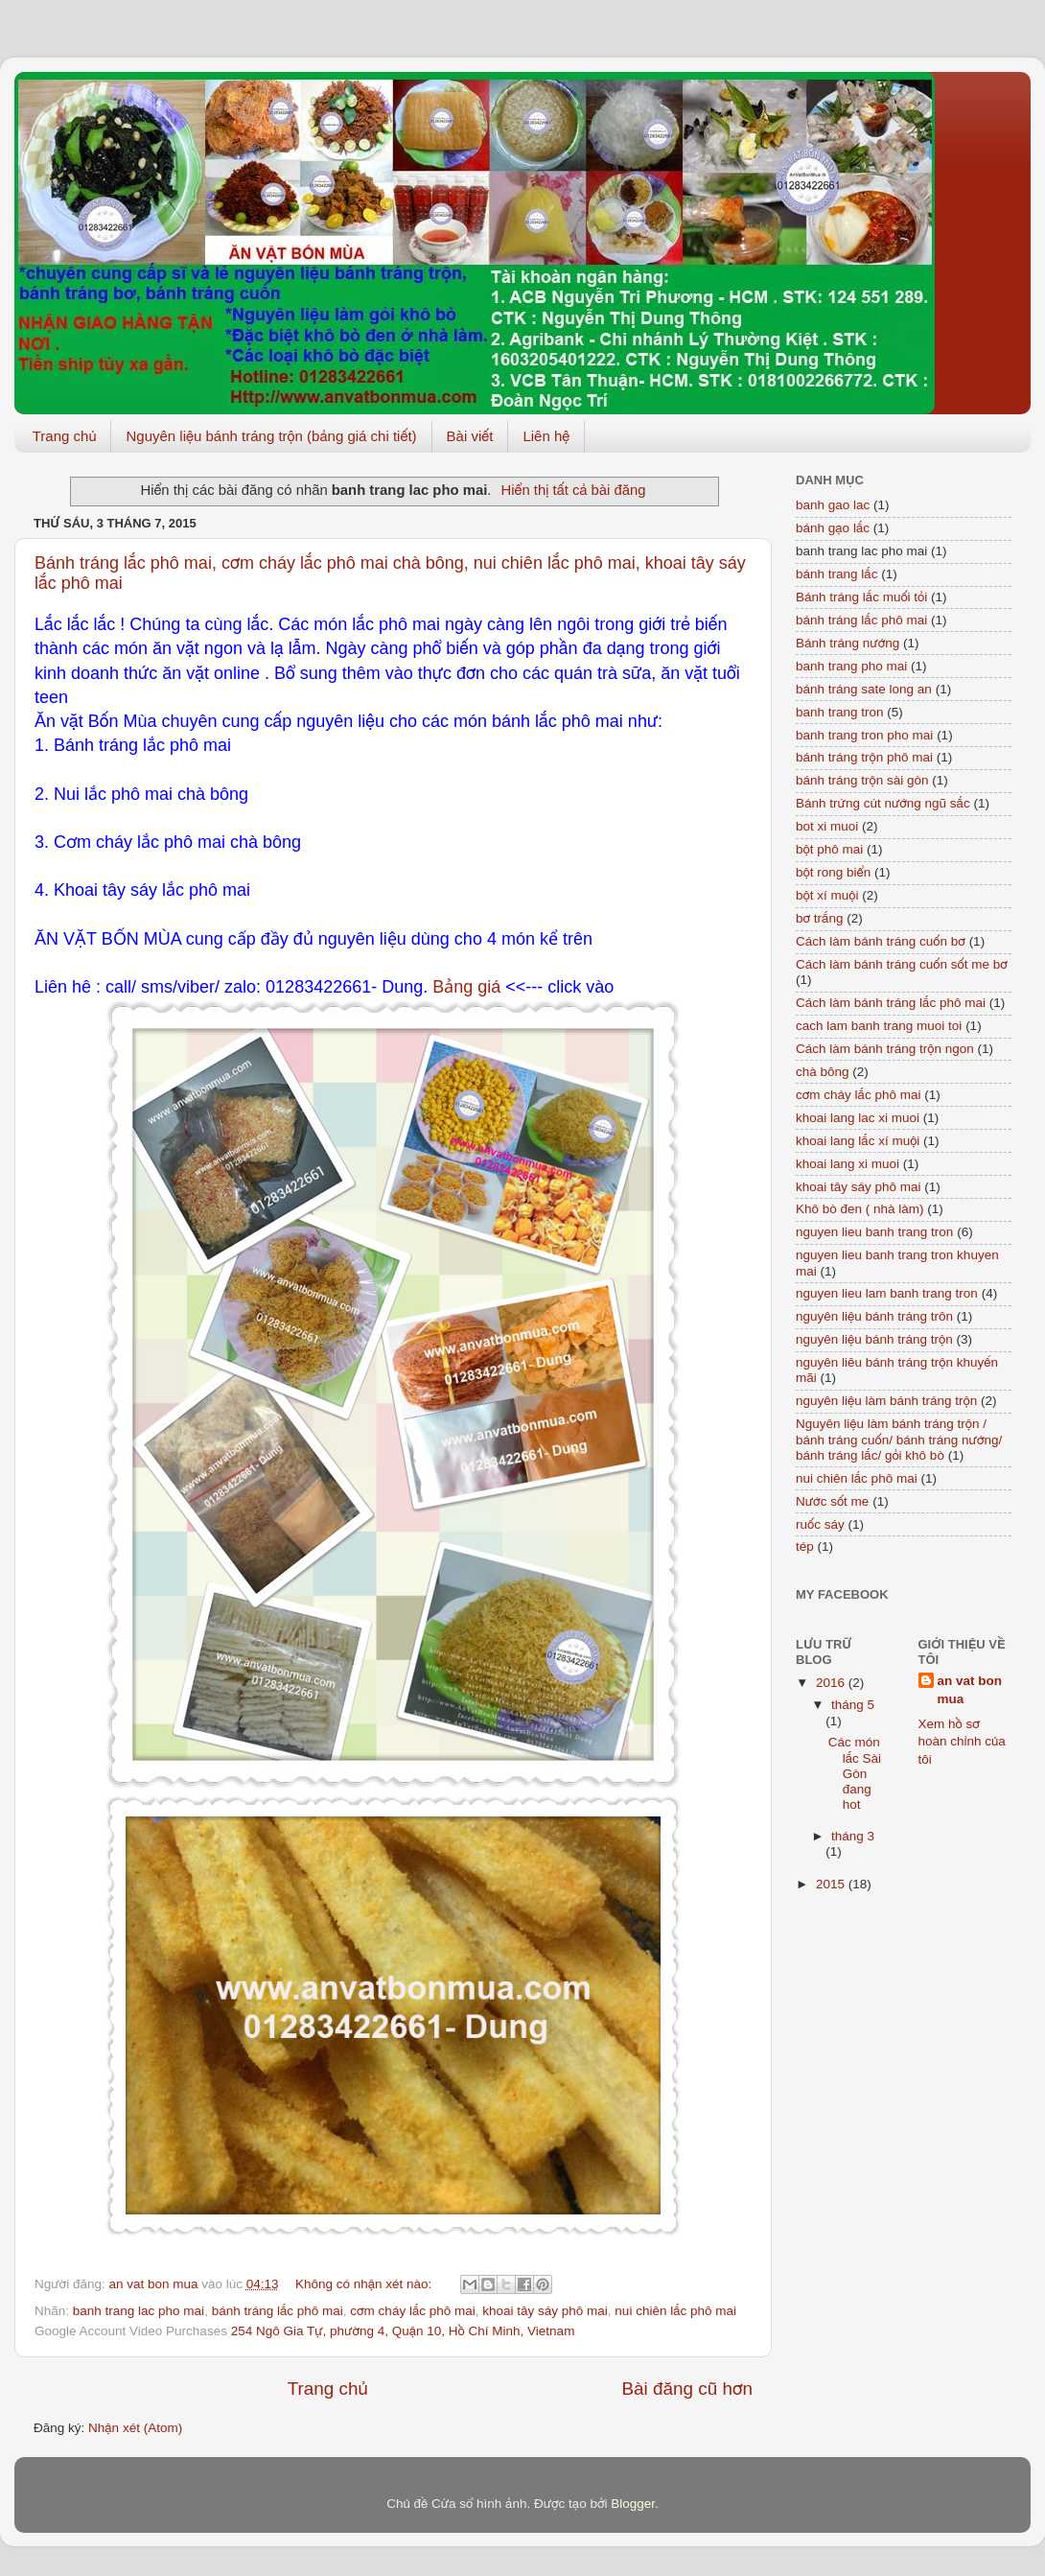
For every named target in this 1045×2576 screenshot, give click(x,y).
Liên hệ (545, 436)
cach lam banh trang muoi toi (879, 1026)
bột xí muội (827, 895)
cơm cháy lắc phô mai (412, 2311)
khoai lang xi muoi (847, 1164)
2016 (832, 1682)
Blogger (633, 2503)
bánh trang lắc (836, 574)
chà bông (822, 1072)
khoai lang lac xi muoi (857, 1118)
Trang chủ (65, 436)
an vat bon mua (970, 1690)
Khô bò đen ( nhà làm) (860, 1209)
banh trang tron (840, 712)
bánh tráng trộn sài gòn (862, 780)
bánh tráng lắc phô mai (277, 2311)
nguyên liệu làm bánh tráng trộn (886, 1400)
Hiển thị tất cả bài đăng (572, 490)
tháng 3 (852, 1836)
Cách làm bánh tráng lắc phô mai (891, 1002)
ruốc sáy (820, 1524)
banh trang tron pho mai (864, 735)
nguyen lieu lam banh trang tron (887, 1293)
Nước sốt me (832, 1501)
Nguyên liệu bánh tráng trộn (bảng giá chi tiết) (271, 436)
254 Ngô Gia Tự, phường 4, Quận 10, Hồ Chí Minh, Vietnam (403, 2331)
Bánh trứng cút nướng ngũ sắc (883, 803)
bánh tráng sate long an (864, 689)
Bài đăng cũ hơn (687, 2388)
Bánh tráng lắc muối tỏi (861, 597)
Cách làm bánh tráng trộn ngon (885, 1049)
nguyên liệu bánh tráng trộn (874, 1339)
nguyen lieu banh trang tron (874, 1232)
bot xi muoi (827, 826)
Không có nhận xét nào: (365, 2284)
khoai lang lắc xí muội (857, 1141)
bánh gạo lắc (833, 528)
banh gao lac (833, 505)
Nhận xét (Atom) (135, 2428)
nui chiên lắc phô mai (675, 2311)
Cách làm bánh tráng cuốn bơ (880, 941)
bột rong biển (833, 872)
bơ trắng (819, 918)
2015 (832, 1884)
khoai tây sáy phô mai (545, 2311)
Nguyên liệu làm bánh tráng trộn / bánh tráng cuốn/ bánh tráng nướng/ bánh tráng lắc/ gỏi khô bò (899, 1439)
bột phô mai (829, 849)
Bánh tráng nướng (847, 643)
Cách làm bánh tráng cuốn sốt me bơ (902, 964)
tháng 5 (852, 1705)
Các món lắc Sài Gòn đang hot (854, 1773)
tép (805, 1546)
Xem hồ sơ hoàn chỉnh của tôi (962, 1742)
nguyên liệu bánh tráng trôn (874, 1316)
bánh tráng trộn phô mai (864, 757)
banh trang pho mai (851, 666)
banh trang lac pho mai (138, 2311)
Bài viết (470, 436)
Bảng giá (466, 986)
